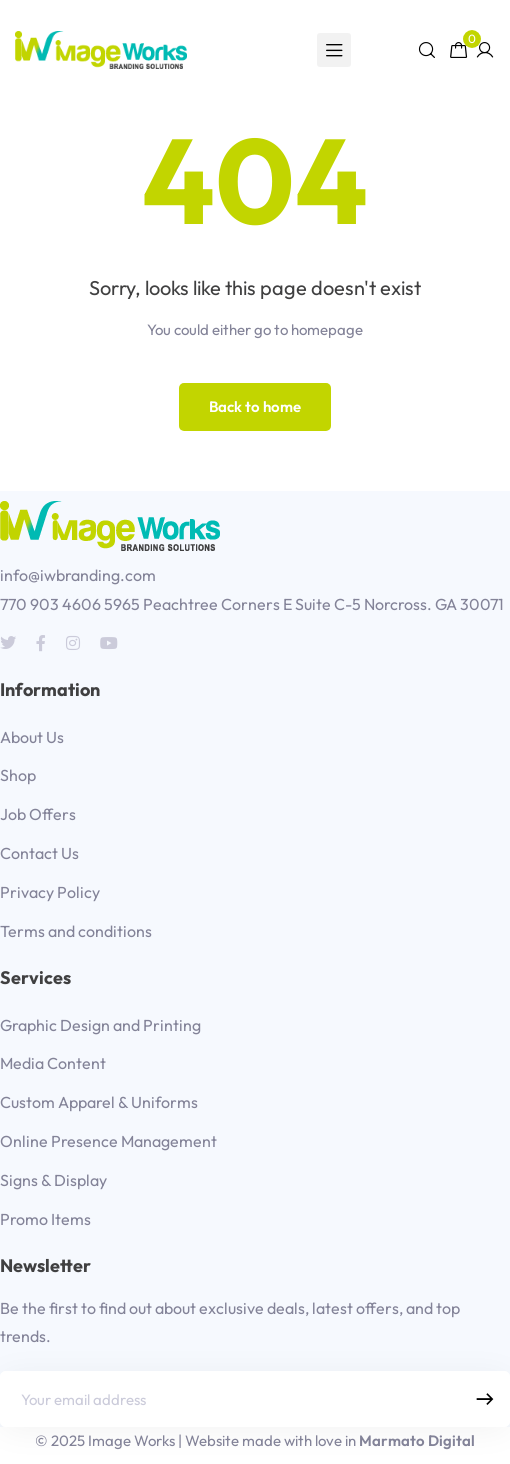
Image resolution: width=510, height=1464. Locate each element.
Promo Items (45, 1219)
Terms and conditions (76, 931)
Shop (18, 775)
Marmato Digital (417, 1440)
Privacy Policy (50, 892)
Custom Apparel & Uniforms (99, 1102)
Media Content (53, 1063)
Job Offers (38, 814)
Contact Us (39, 853)
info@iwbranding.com (78, 575)
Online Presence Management (108, 1141)
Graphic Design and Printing (100, 1025)
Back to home (255, 406)
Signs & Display (53, 1180)
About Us (32, 737)
